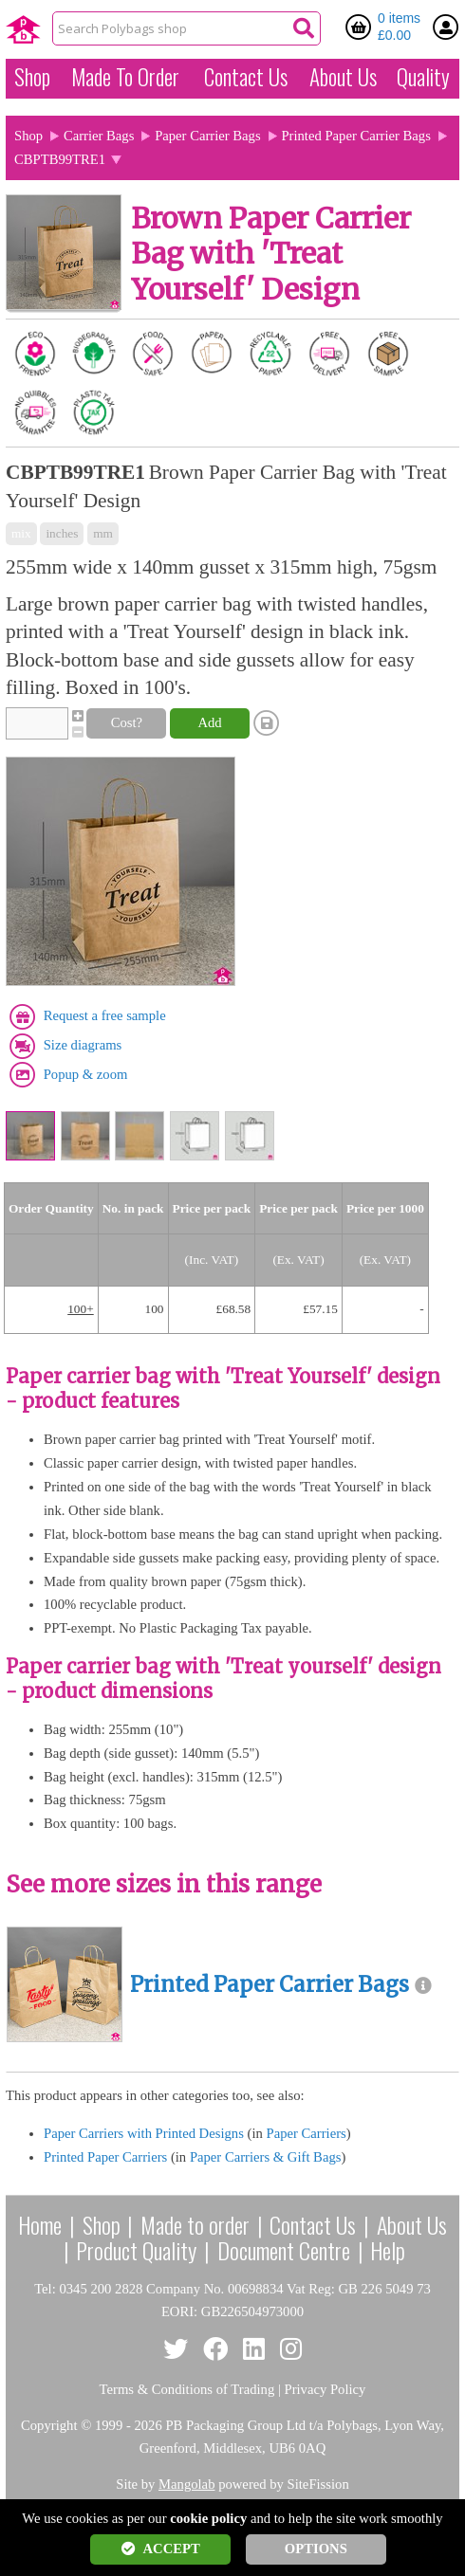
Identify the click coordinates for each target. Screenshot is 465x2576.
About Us (343, 77)
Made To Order (125, 77)
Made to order (195, 2224)
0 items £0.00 (399, 26)
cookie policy (208, 2518)
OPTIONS (316, 2548)
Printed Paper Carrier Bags (356, 135)
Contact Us (246, 77)
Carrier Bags (99, 135)
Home (40, 2224)
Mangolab (186, 2484)
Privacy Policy (325, 2389)
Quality (423, 77)
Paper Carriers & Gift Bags (266, 2157)
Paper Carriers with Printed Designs (144, 2133)
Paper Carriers (305, 2133)
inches (62, 533)
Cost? (126, 722)
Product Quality (136, 2250)
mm (103, 533)
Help (387, 2250)
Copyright (49, 2425)
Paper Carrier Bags (208, 135)
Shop (32, 77)
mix (21, 533)
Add (209, 722)
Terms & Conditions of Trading (187, 2389)
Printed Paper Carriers (105, 2157)
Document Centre (283, 2250)
